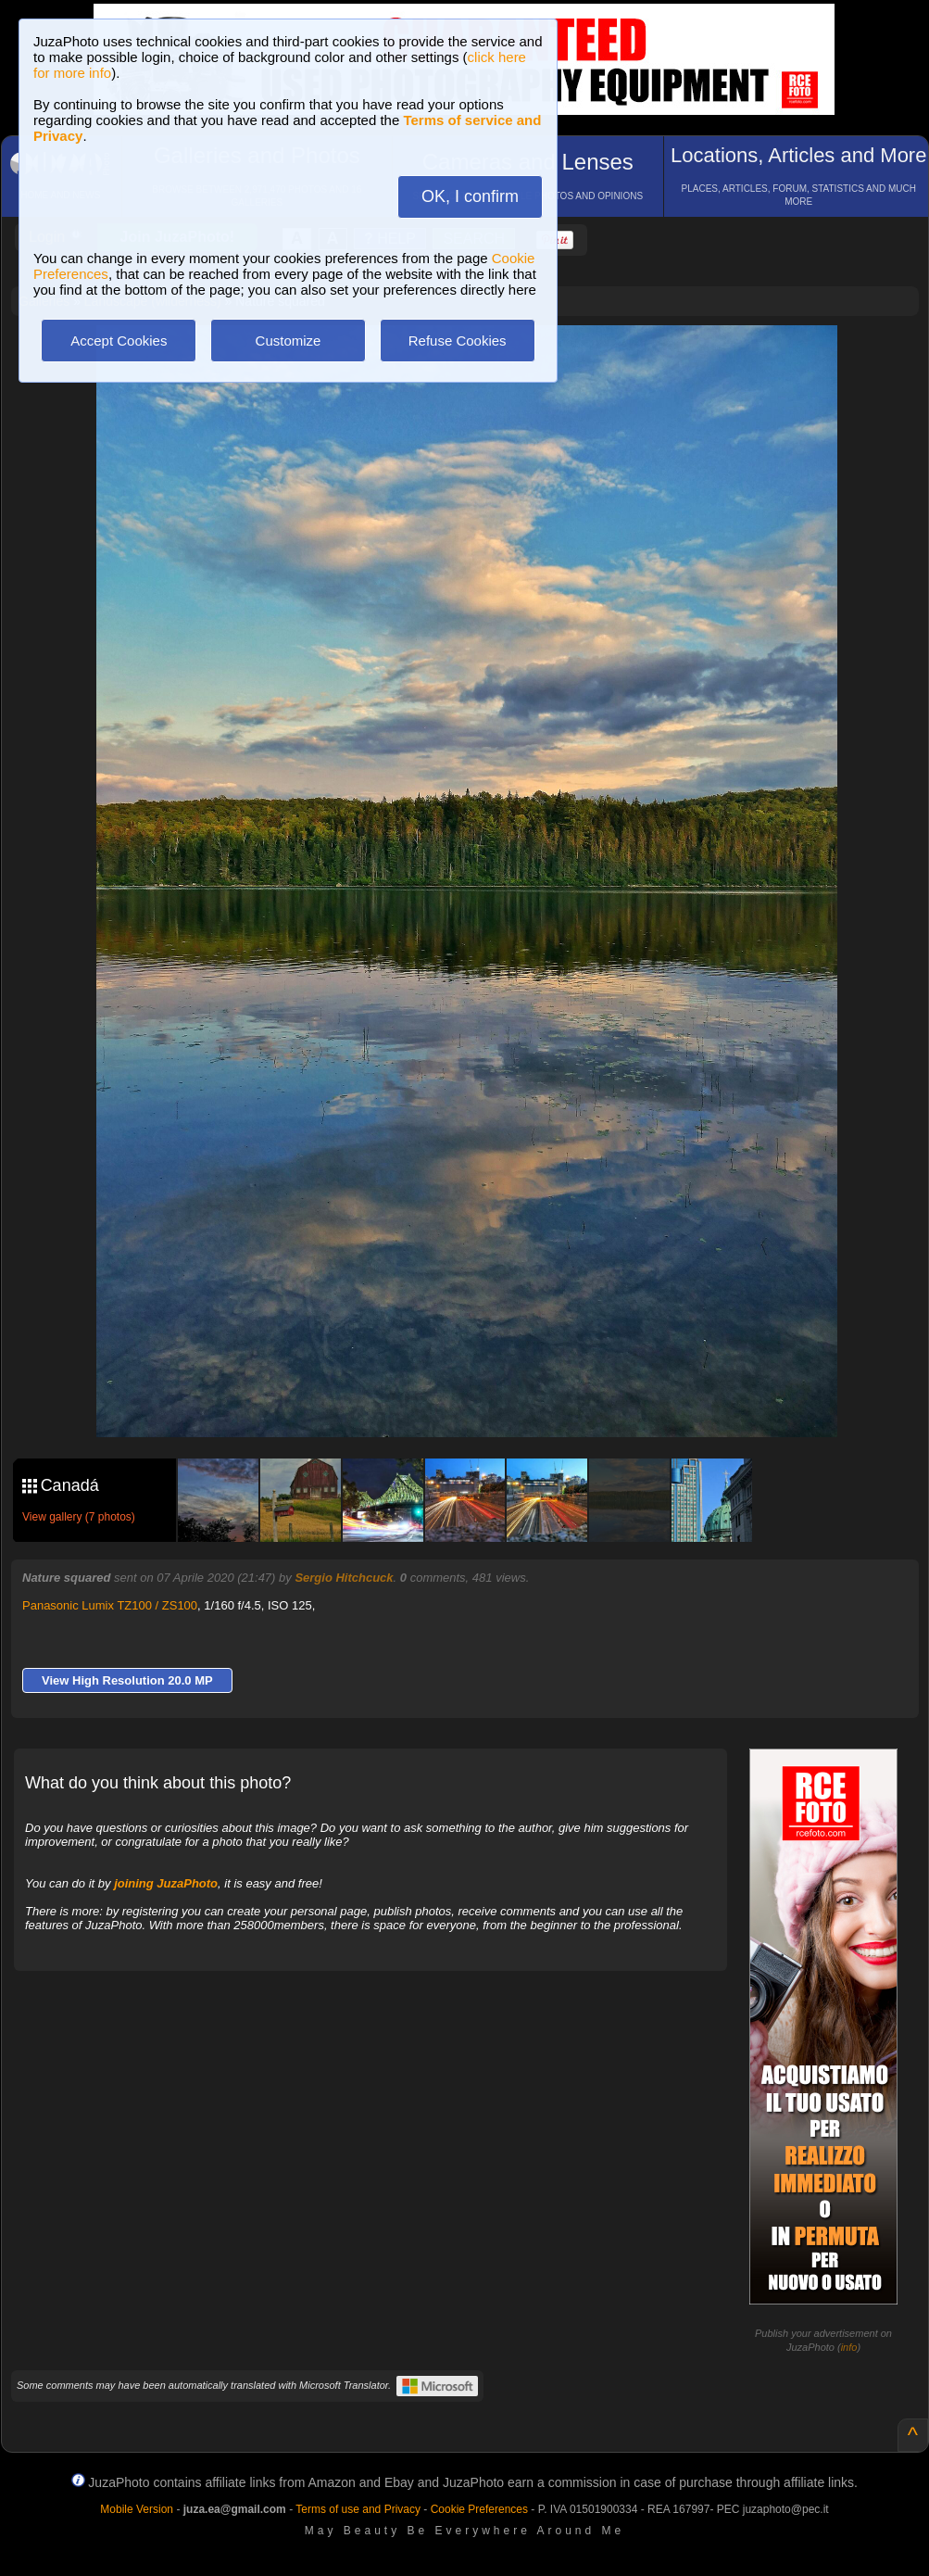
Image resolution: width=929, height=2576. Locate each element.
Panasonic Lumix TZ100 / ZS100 (109, 1605)
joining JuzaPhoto (166, 1883)
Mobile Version (136, 2509)
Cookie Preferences (479, 2509)
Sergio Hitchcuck (344, 1578)
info (849, 2347)
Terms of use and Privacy (358, 2509)
